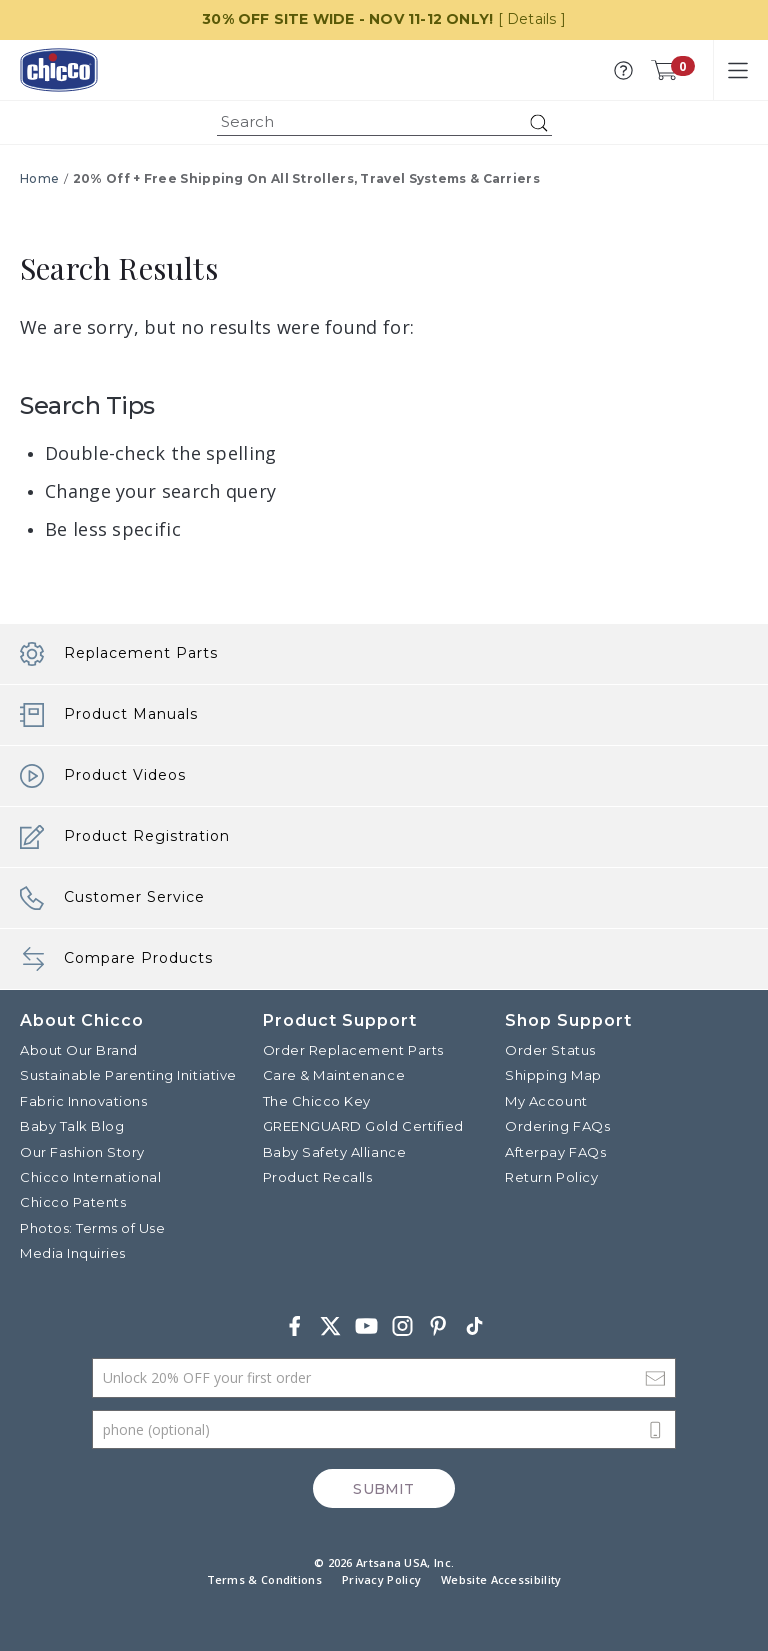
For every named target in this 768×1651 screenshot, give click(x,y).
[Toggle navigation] (738, 70)
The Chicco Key (317, 1100)
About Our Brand (79, 1050)
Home (39, 178)
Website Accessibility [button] (501, 1579)
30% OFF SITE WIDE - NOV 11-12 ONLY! (347, 19)
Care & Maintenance (334, 1075)
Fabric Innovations (83, 1100)
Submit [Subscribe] (383, 1488)
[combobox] (384, 122)
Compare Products (116, 959)
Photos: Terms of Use (92, 1227)
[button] (623, 70)
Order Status (550, 1050)
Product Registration (125, 837)
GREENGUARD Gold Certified (363, 1126)
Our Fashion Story (82, 1151)
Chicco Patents (73, 1202)
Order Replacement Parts (353, 1050)
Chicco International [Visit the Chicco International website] (90, 1177)
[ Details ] (532, 19)
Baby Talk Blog (72, 1126)
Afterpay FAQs (555, 1151)
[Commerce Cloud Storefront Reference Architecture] (59, 70)
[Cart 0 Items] (664, 70)
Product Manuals (109, 715)
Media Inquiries (73, 1253)
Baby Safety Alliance (334, 1151)
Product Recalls (318, 1177)
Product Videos (103, 776)
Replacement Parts (119, 654)
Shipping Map (553, 1075)
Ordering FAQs (557, 1126)
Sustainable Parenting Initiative (128, 1075)
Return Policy (551, 1177)
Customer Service (112, 898)
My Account (546, 1100)
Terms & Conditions (264, 1579)
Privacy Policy (381, 1579)
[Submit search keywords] (539, 123)
